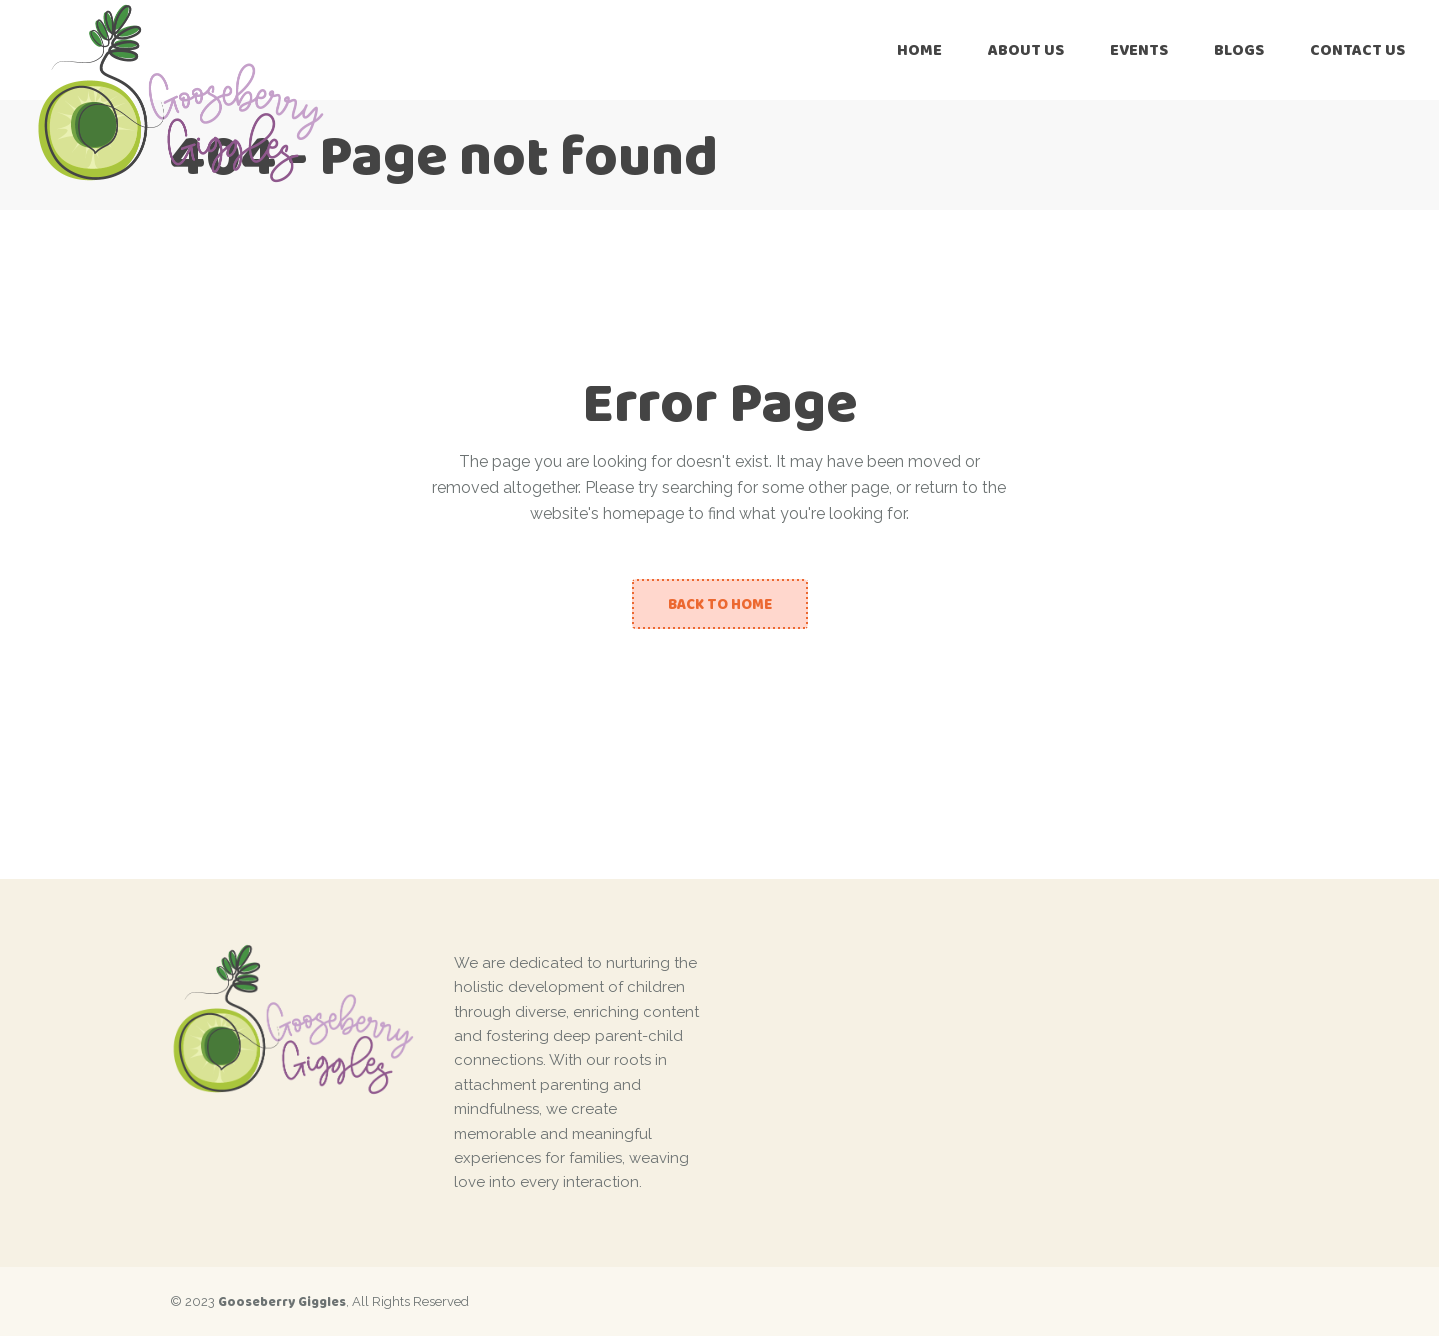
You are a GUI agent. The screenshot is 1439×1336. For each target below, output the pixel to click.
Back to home (720, 604)
